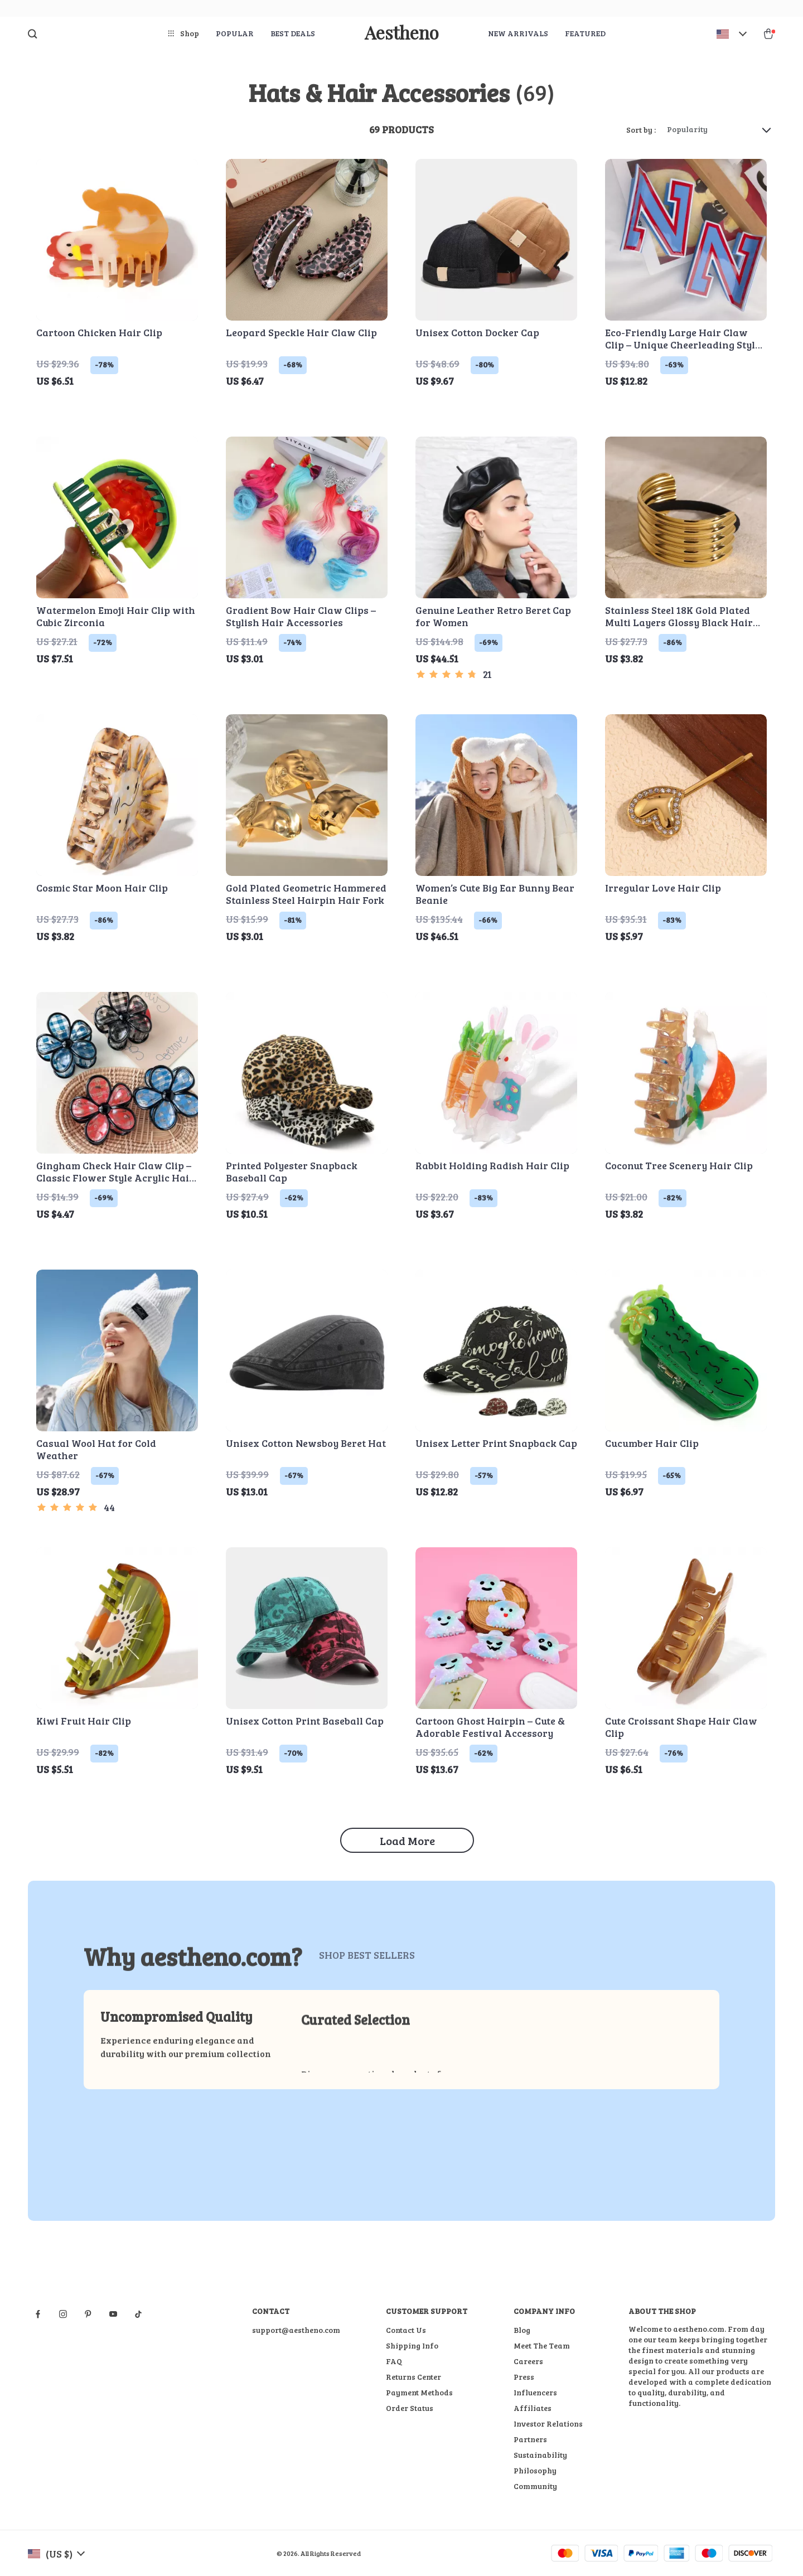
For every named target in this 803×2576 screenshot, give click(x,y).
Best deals (292, 33)
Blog (522, 2330)
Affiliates (533, 2408)
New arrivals (518, 33)
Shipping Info (412, 2345)
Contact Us (406, 2330)
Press (524, 2376)
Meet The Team (542, 2345)
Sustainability (540, 2454)
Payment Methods (419, 2392)
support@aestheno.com (296, 2330)
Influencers (535, 2392)
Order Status (409, 2408)
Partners (530, 2439)
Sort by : (641, 129)
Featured (585, 33)
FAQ (394, 2361)
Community (535, 2486)
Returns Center (413, 2376)
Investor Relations (548, 2423)
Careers (528, 2361)
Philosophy (535, 2470)
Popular (235, 33)
